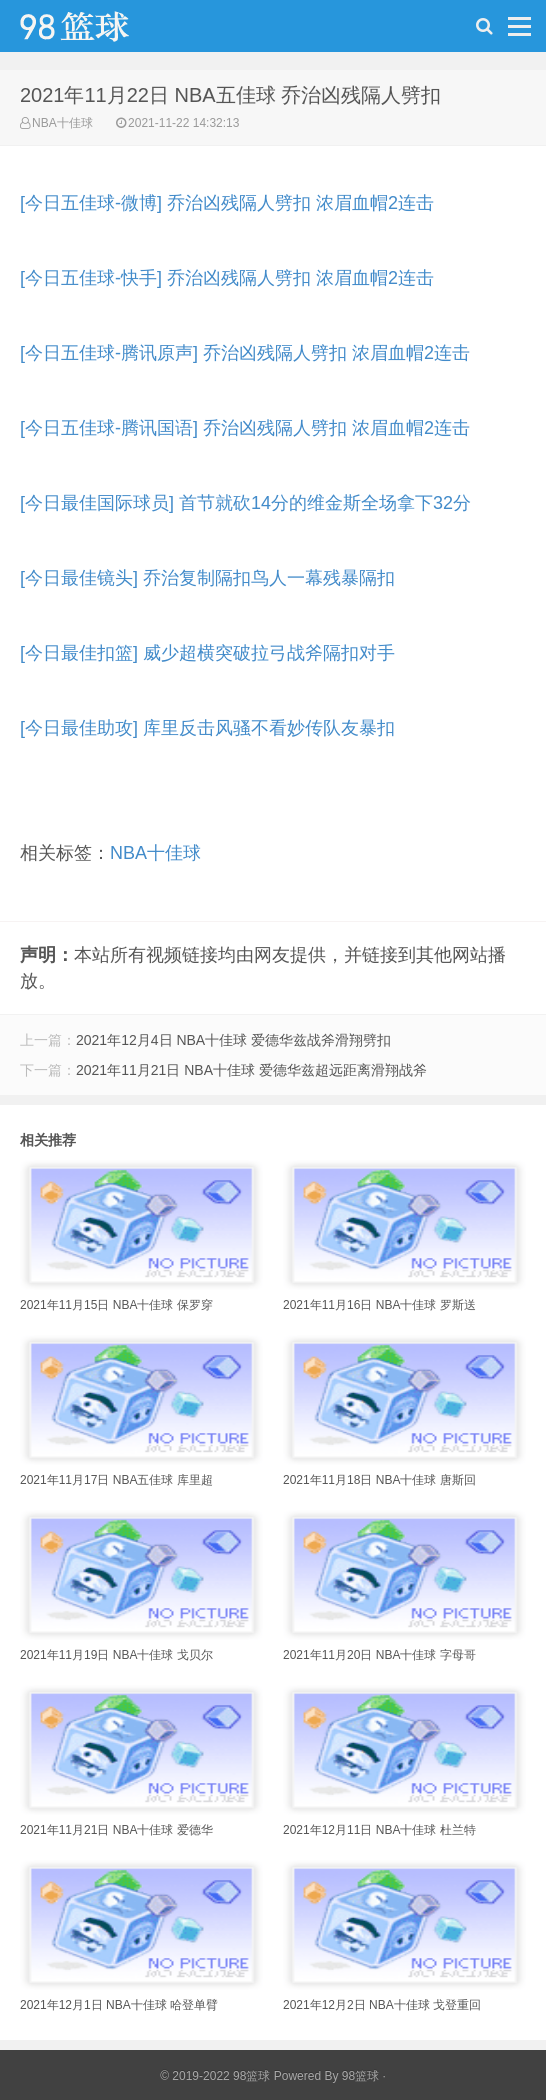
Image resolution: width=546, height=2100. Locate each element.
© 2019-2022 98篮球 (215, 2076)
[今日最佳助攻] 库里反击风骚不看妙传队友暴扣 (207, 728)
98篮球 (360, 2076)
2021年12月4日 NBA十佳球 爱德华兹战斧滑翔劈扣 (233, 1040)
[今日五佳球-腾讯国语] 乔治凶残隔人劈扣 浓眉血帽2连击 (245, 428)
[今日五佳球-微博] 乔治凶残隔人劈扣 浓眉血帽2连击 (227, 203)
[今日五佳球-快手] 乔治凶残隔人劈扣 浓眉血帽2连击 (227, 278)
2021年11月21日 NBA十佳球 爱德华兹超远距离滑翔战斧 (251, 1070)
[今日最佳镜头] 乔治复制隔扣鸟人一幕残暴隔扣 (207, 578)
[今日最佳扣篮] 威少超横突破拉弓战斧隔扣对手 (207, 653)
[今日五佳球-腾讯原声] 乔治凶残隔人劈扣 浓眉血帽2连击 (245, 353)
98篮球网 (100, 31)
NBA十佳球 (62, 123)
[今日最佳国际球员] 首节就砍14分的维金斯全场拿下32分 (245, 503)
